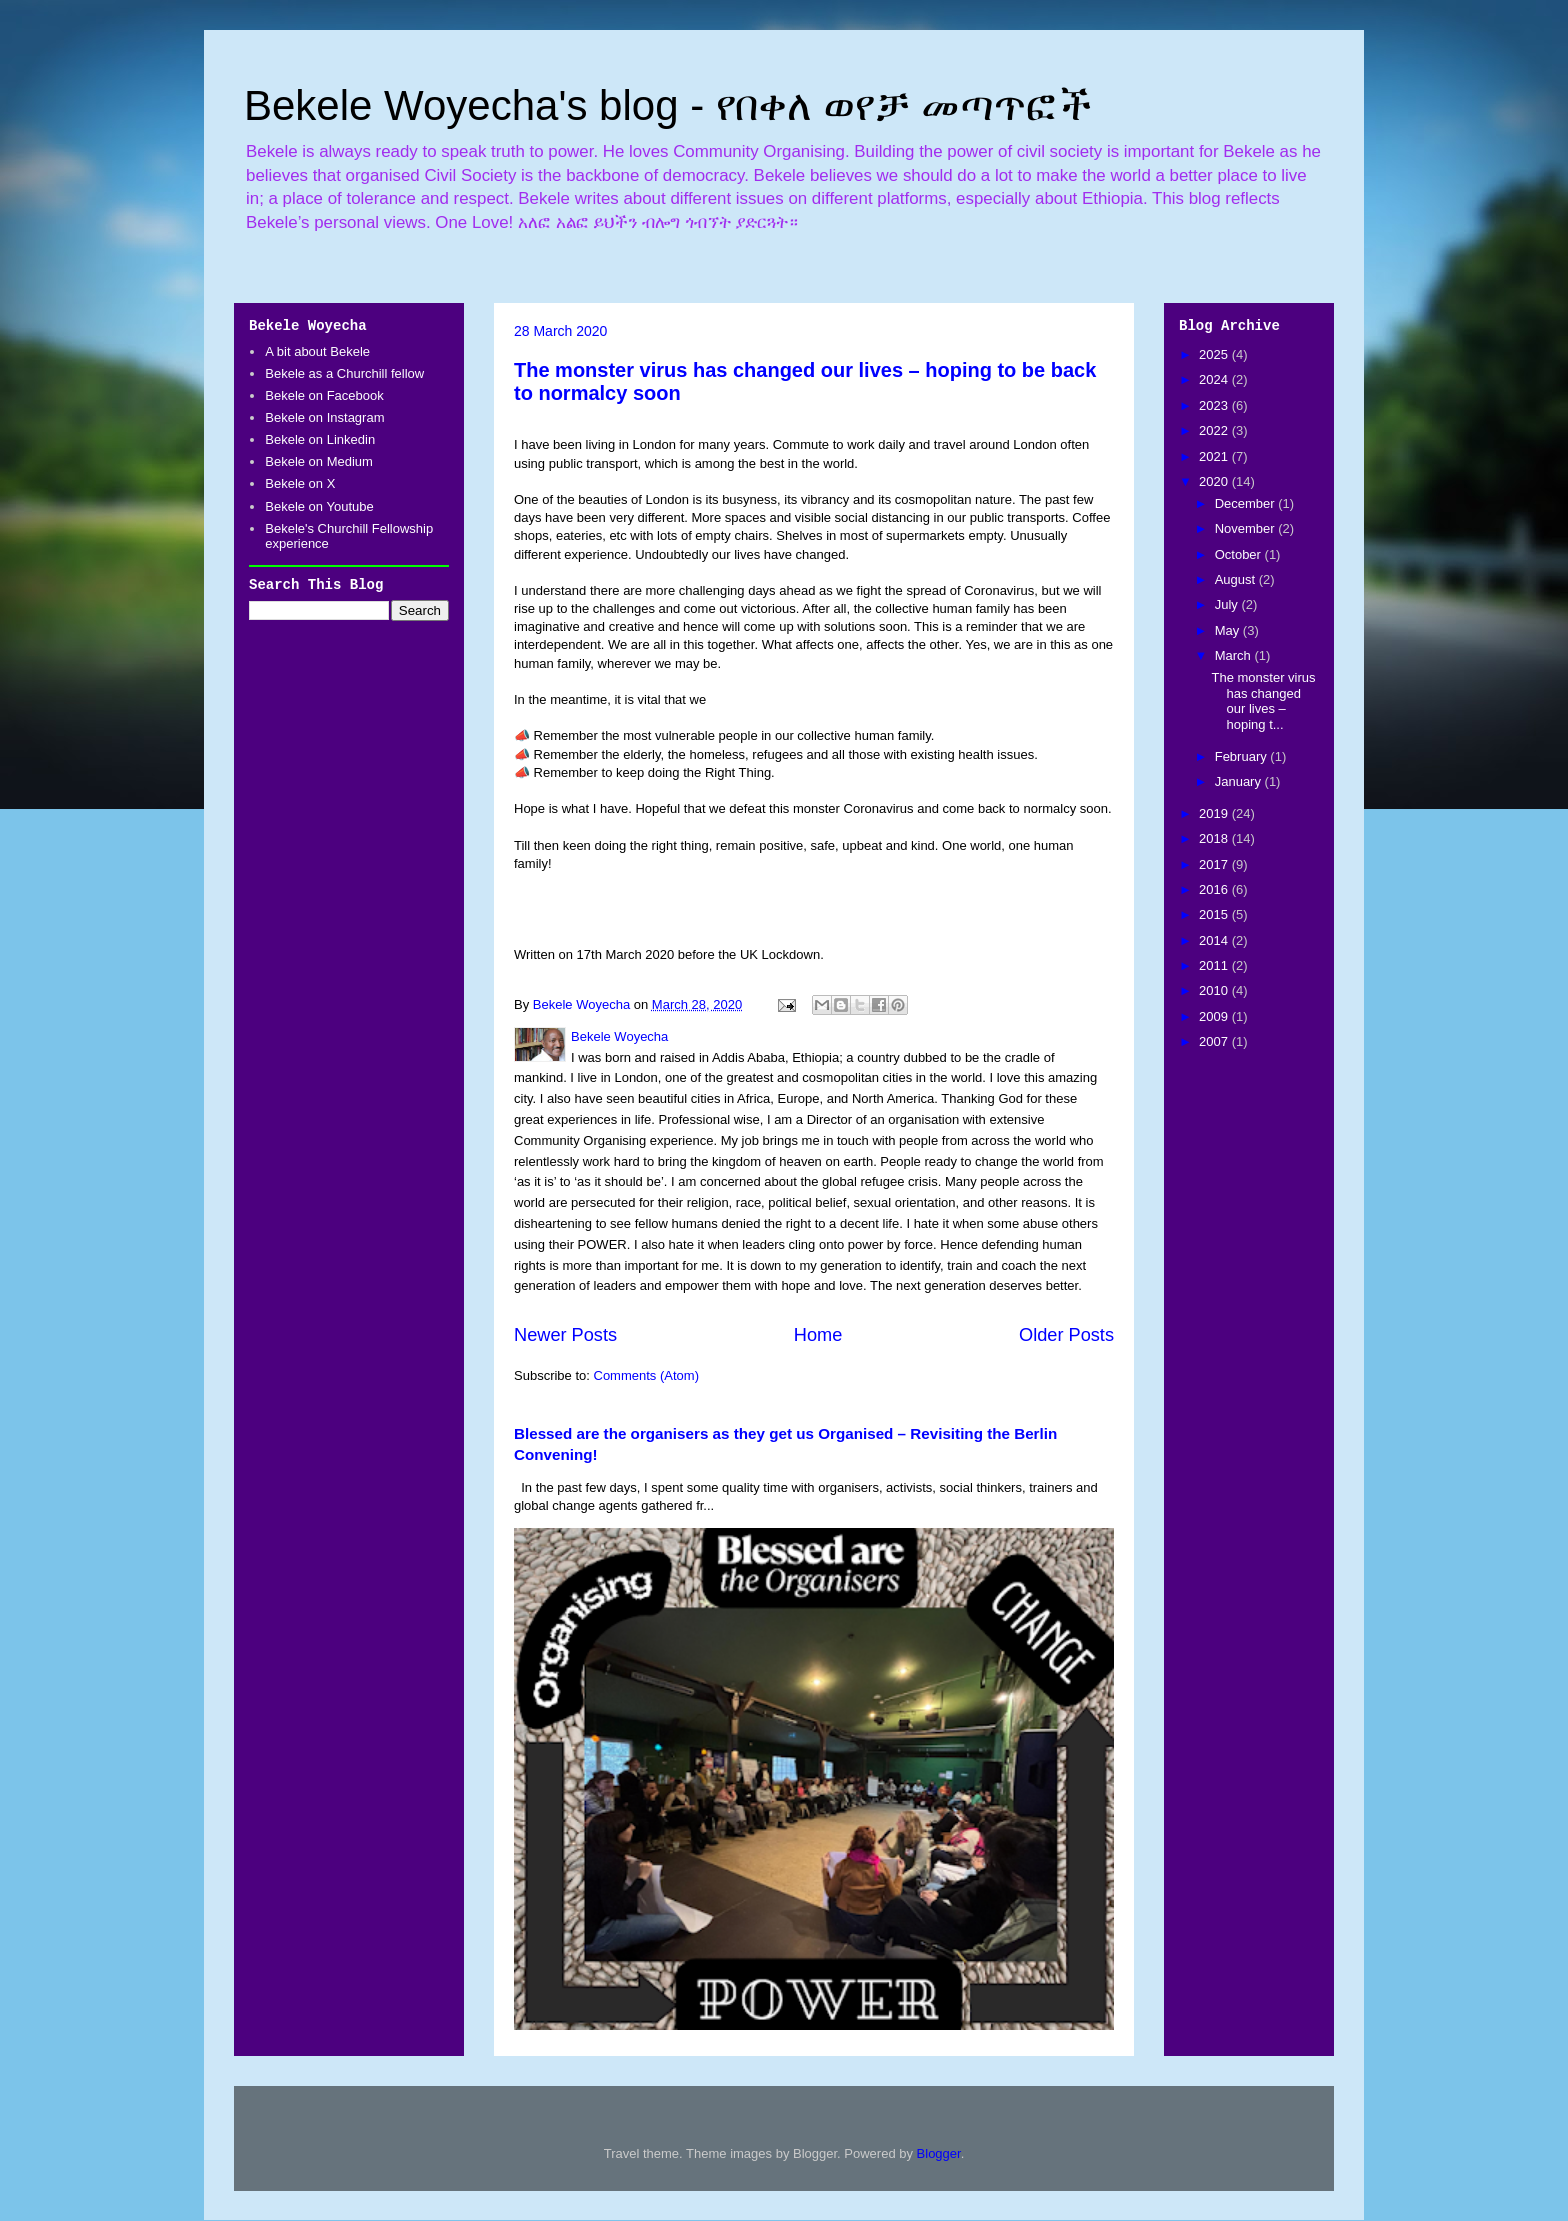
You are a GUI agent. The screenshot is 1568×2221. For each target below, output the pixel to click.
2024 (1215, 379)
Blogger (939, 2153)
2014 (1215, 940)
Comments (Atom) (646, 1375)
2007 (1215, 1041)
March (1235, 655)
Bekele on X (300, 483)
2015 (1215, 914)
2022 (1215, 430)
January (1240, 781)
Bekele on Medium (319, 461)
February (1243, 756)
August (1237, 579)
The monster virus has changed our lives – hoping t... (1263, 701)
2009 (1215, 1016)
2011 (1215, 965)
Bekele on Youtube (319, 506)
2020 (1215, 481)
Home (818, 1335)
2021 (1215, 456)
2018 (1215, 838)
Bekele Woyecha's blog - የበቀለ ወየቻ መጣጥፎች (668, 105)
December (1247, 503)
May (1229, 630)
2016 (1215, 889)
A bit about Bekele (317, 351)
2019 (1215, 813)
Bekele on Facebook (324, 395)
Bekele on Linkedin (320, 439)
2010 (1215, 990)
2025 (1215, 354)
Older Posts (1066, 1335)
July (1228, 604)
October (1240, 554)
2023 (1215, 405)
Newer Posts (565, 1335)
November (1247, 528)
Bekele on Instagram (324, 417)
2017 (1215, 864)
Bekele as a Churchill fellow (344, 373)
